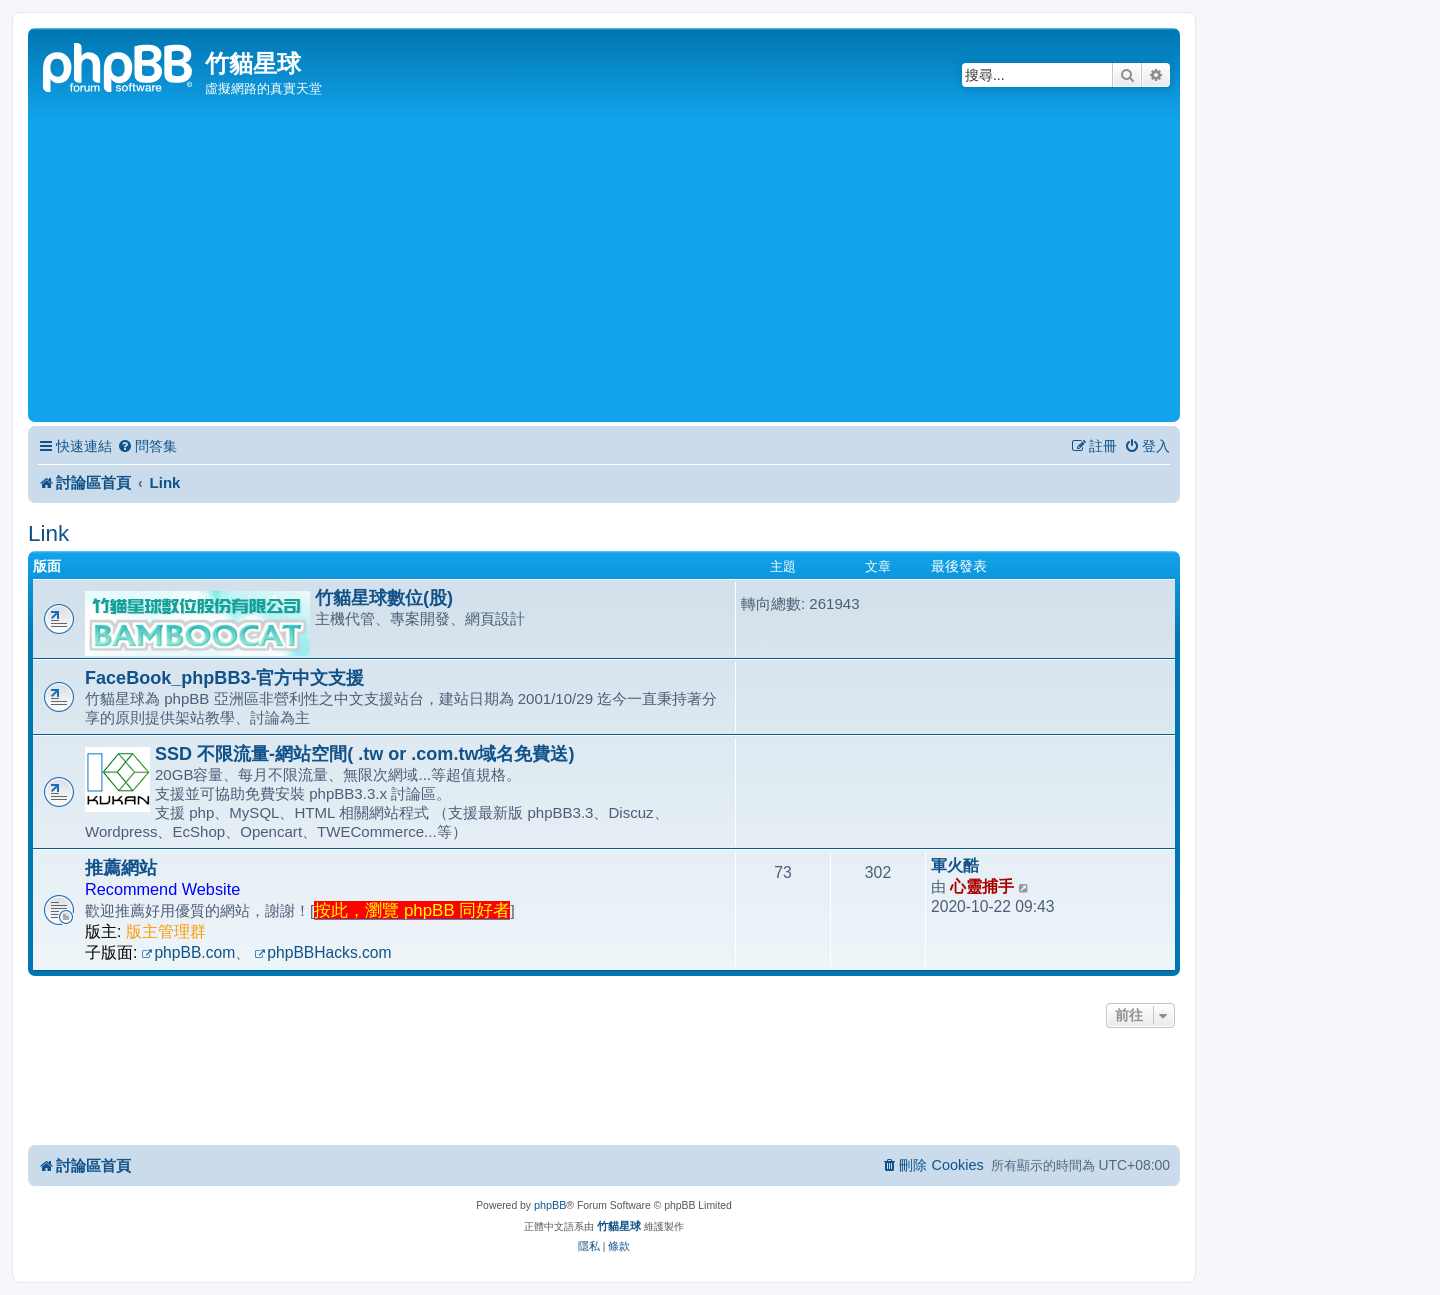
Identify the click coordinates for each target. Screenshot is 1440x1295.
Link (48, 533)
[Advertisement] (604, 267)
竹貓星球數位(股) (384, 598)
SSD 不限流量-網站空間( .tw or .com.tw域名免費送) (364, 754)
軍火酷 (955, 865)
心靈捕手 (982, 886)
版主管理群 (166, 931)
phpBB (550, 1205)
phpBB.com (189, 952)
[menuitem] (147, 446)
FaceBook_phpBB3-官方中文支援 (224, 678)
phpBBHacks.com (322, 952)
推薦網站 (121, 868)
